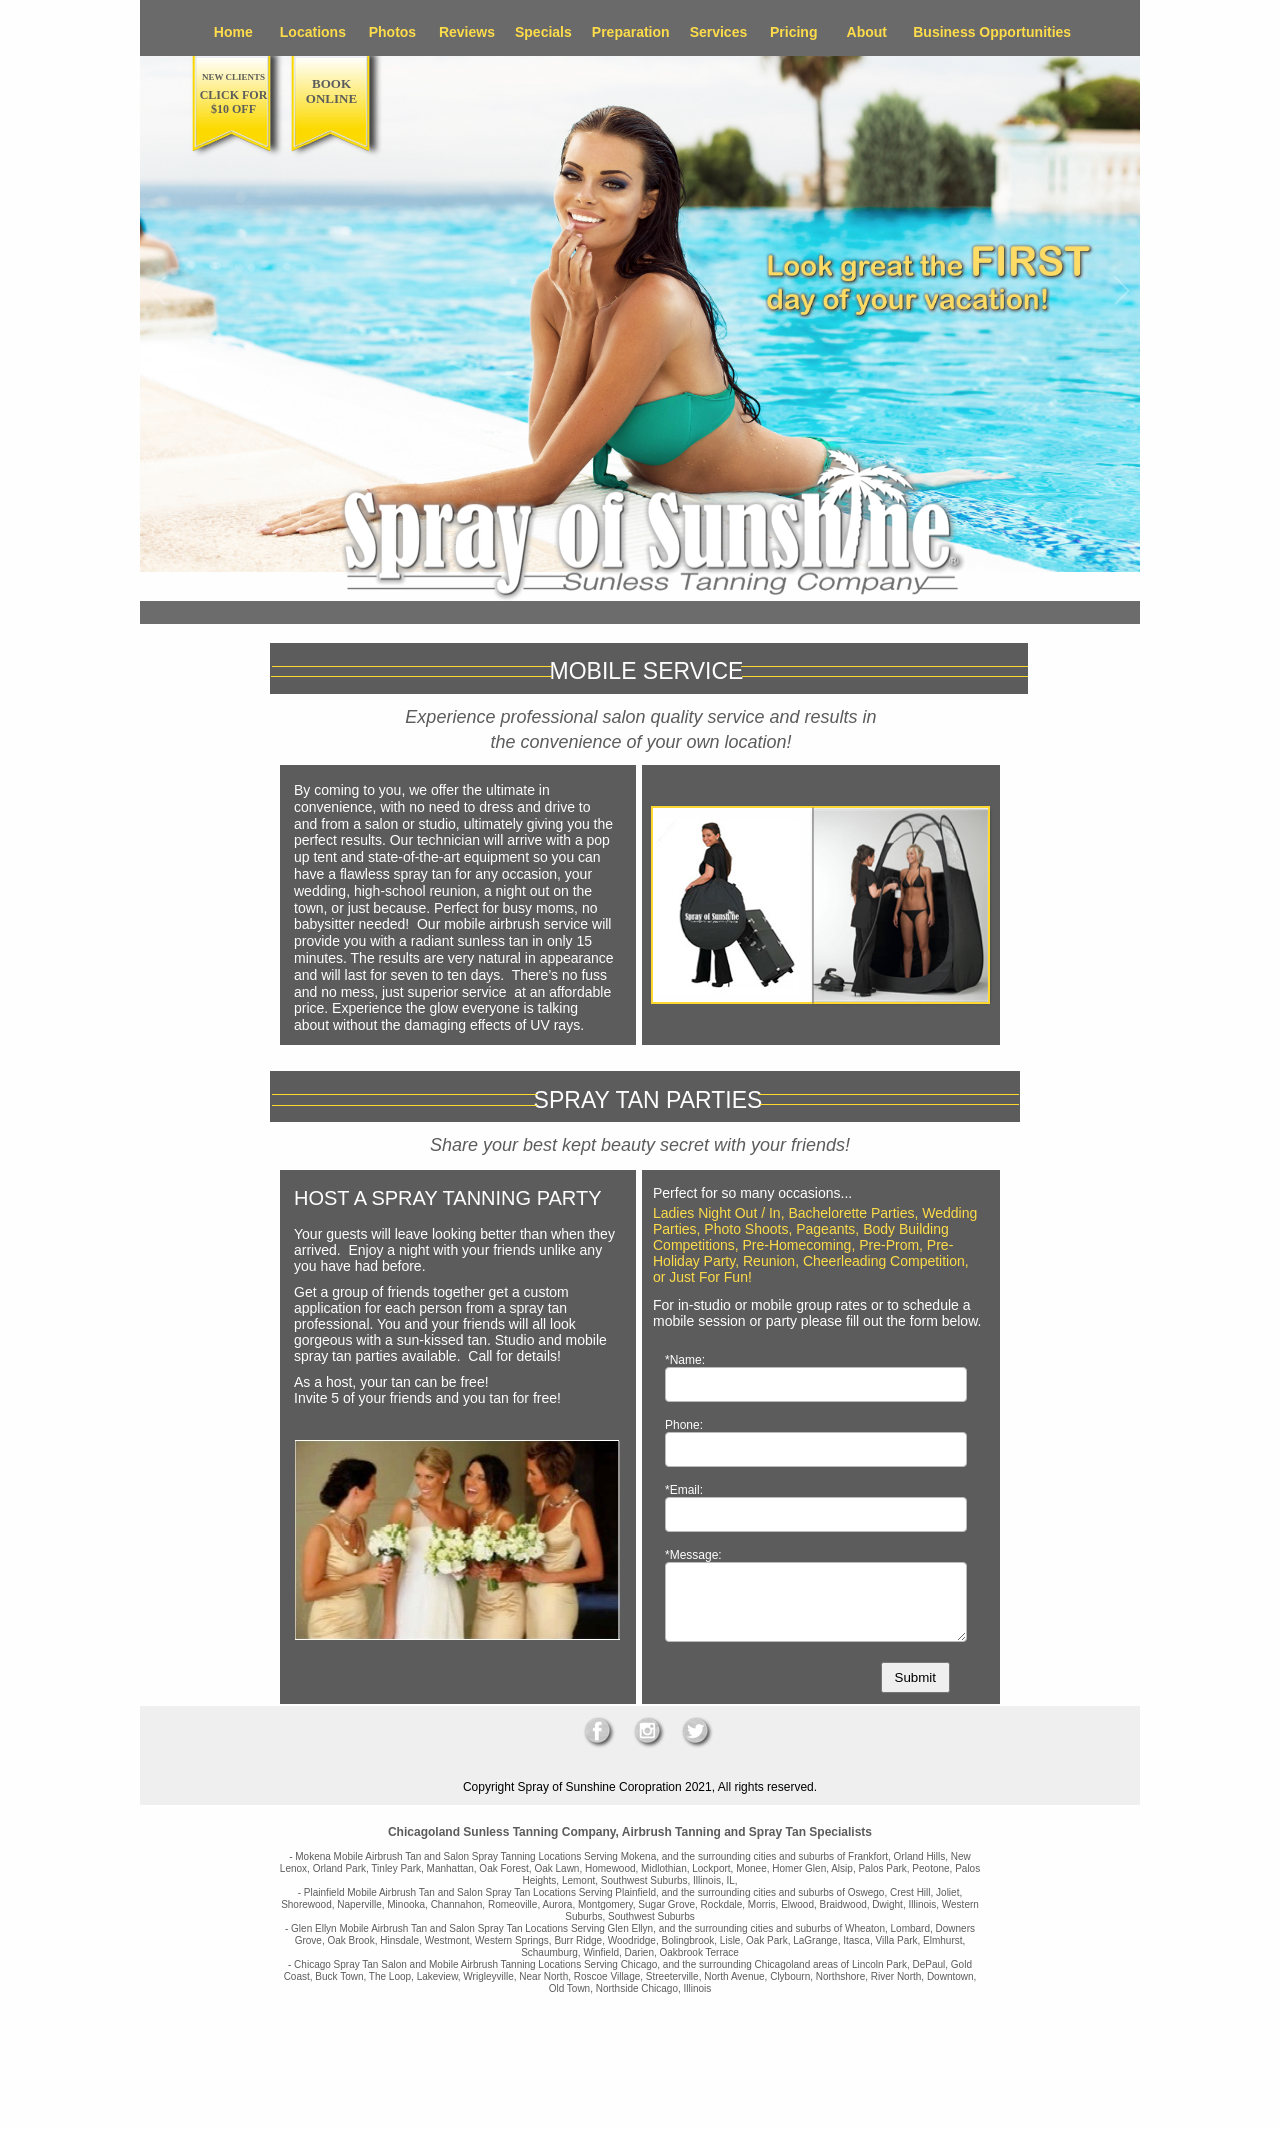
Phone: (684, 1425)
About (867, 32)
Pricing (793, 32)
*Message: (693, 1555)
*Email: (684, 1490)
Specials (543, 32)
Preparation (631, 32)
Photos (392, 32)
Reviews (467, 32)
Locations (313, 32)
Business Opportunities (992, 32)
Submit (915, 1677)
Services (719, 32)
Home (233, 32)
